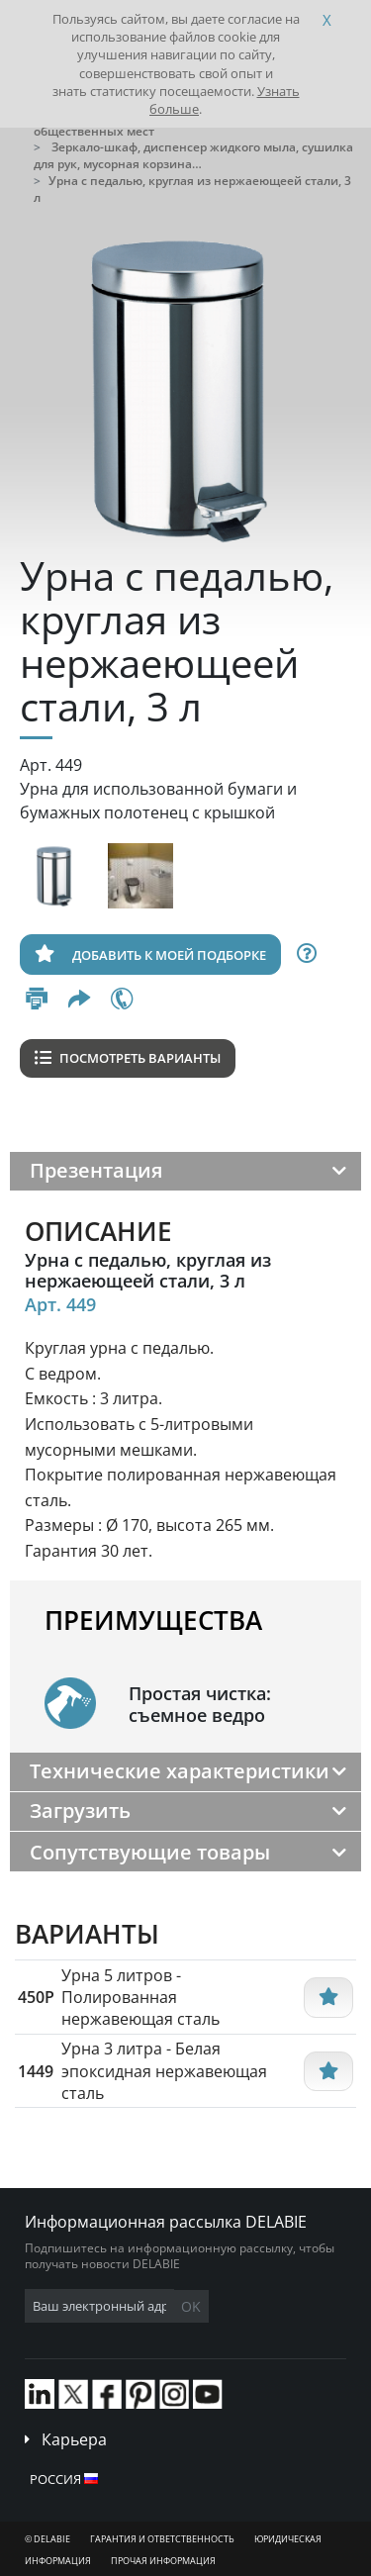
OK (191, 2306)
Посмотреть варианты (128, 1058)
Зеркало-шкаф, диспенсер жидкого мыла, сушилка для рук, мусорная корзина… (193, 155)
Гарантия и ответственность (162, 2538)
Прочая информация (163, 2560)
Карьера (74, 2439)
